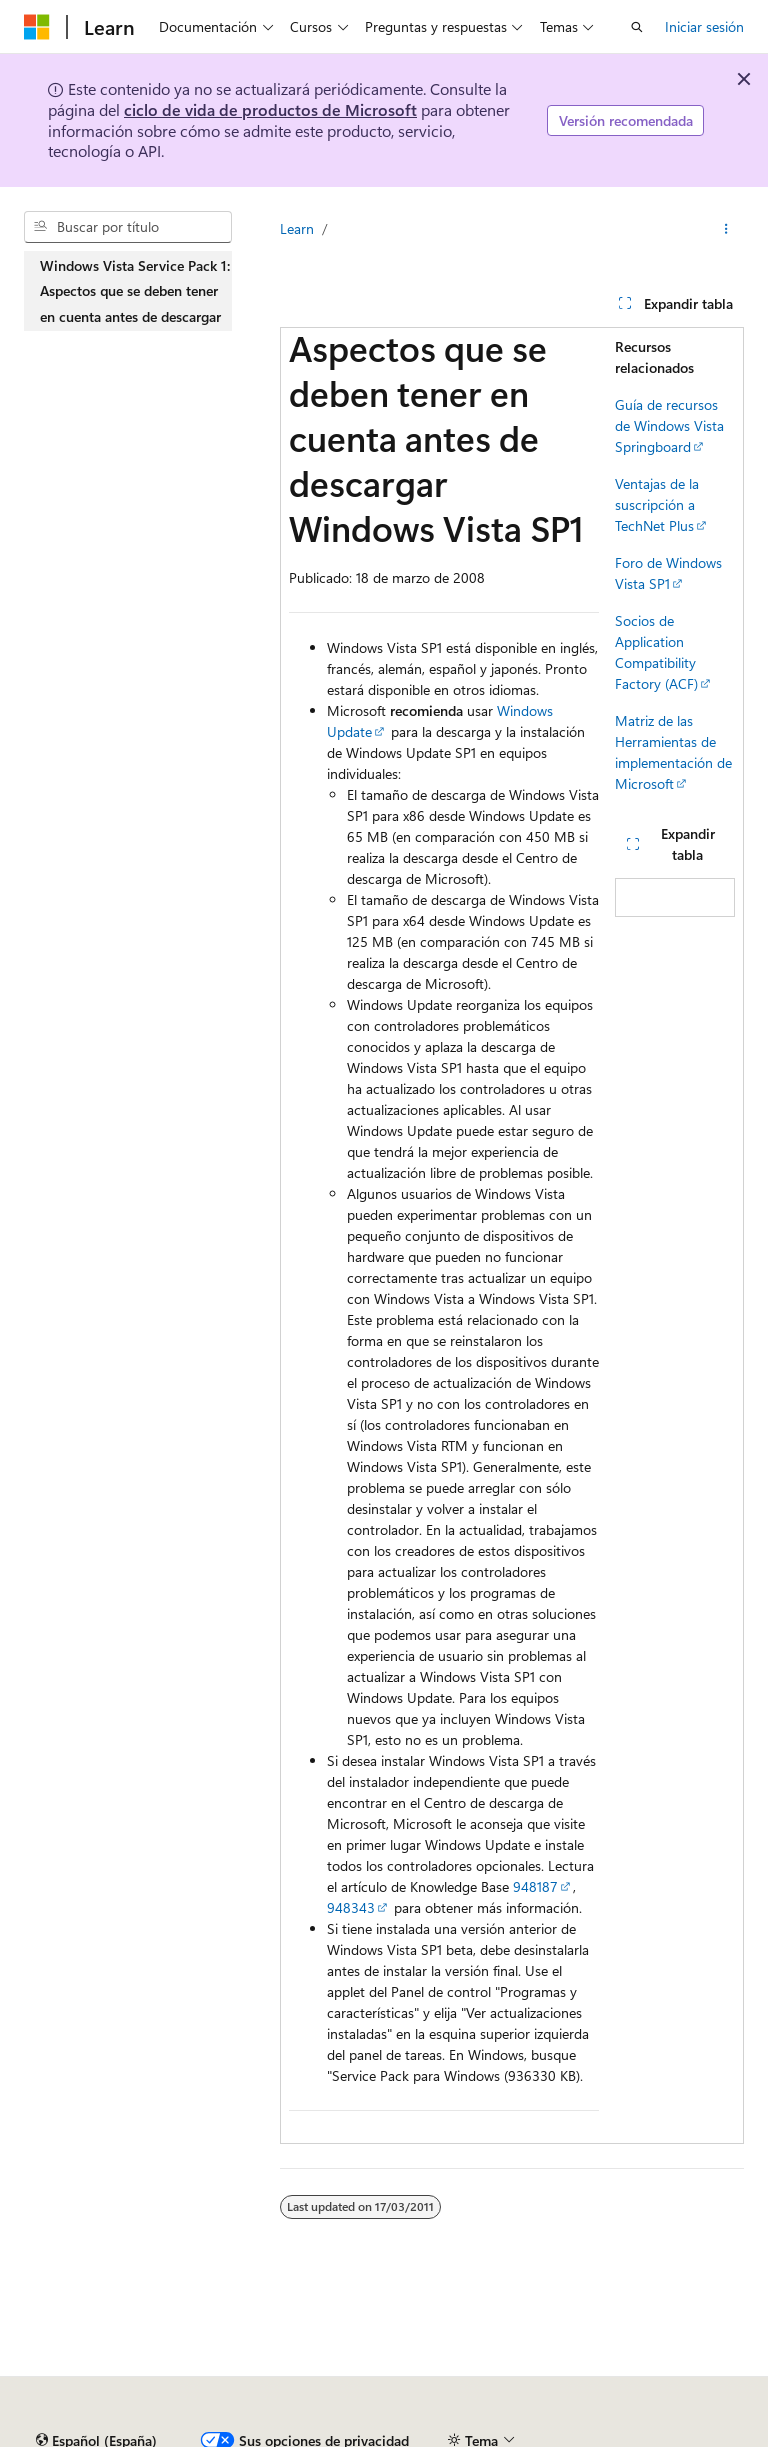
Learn (297, 228)
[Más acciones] (726, 229)
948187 (535, 1886)
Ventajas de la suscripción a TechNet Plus (657, 504)
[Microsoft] (37, 27)
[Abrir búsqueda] (637, 27)
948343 (351, 1907)
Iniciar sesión (704, 26)
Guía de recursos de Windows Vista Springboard (669, 425)
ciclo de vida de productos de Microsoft (270, 109)
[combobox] (128, 227)
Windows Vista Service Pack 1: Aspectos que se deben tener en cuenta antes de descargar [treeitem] (135, 291)
